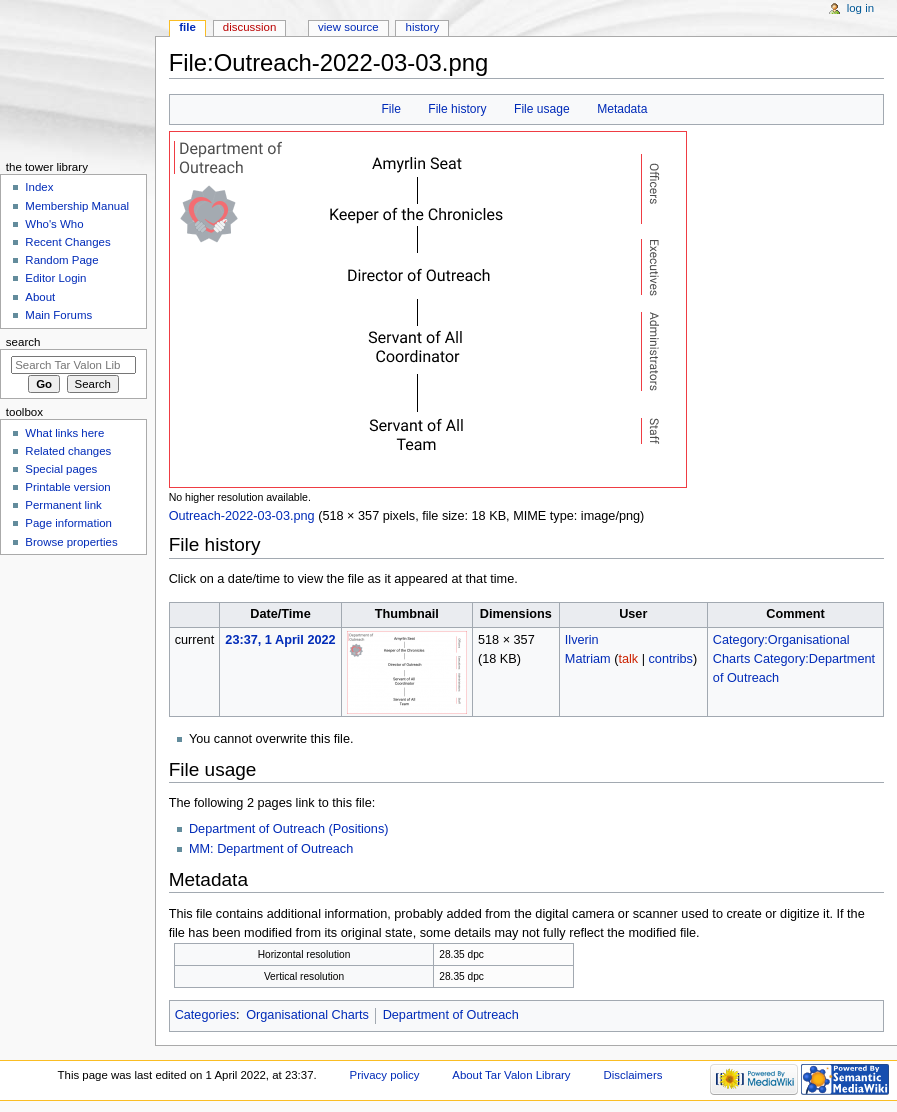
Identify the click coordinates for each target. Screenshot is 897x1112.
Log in (860, 8)
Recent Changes (67, 242)
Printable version (67, 487)
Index (39, 187)
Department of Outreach (451, 1015)
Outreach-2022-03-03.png (242, 516)
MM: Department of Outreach (271, 849)
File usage (542, 109)
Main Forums (58, 315)
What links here (64, 433)
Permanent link (63, 505)
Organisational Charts (307, 1015)
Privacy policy (385, 1075)
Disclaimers (632, 1075)
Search (23, 342)
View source (348, 27)
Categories (205, 1015)
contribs (671, 659)
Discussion (249, 27)
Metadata (622, 109)
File (390, 109)
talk (628, 659)
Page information (68, 523)
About (40, 297)
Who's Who (54, 224)
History (423, 27)
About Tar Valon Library (511, 1075)
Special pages (61, 469)
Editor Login (55, 278)
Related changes (68, 451)
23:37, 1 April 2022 (280, 640)
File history (457, 109)
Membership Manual (77, 206)
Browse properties (71, 542)
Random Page (61, 260)
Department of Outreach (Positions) (289, 829)
